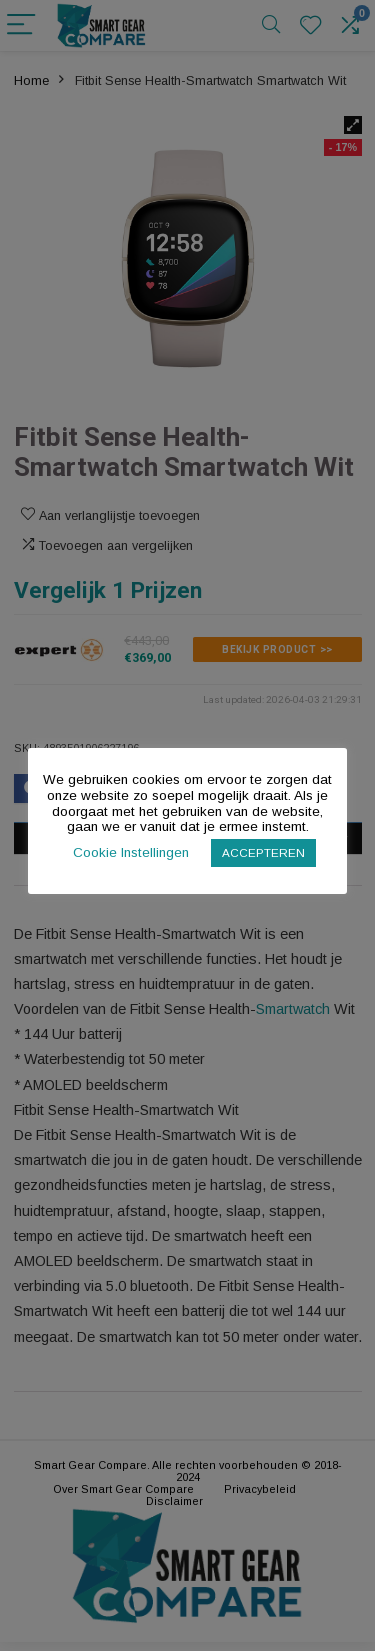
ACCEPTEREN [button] (263, 852)
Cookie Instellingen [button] (131, 852)
